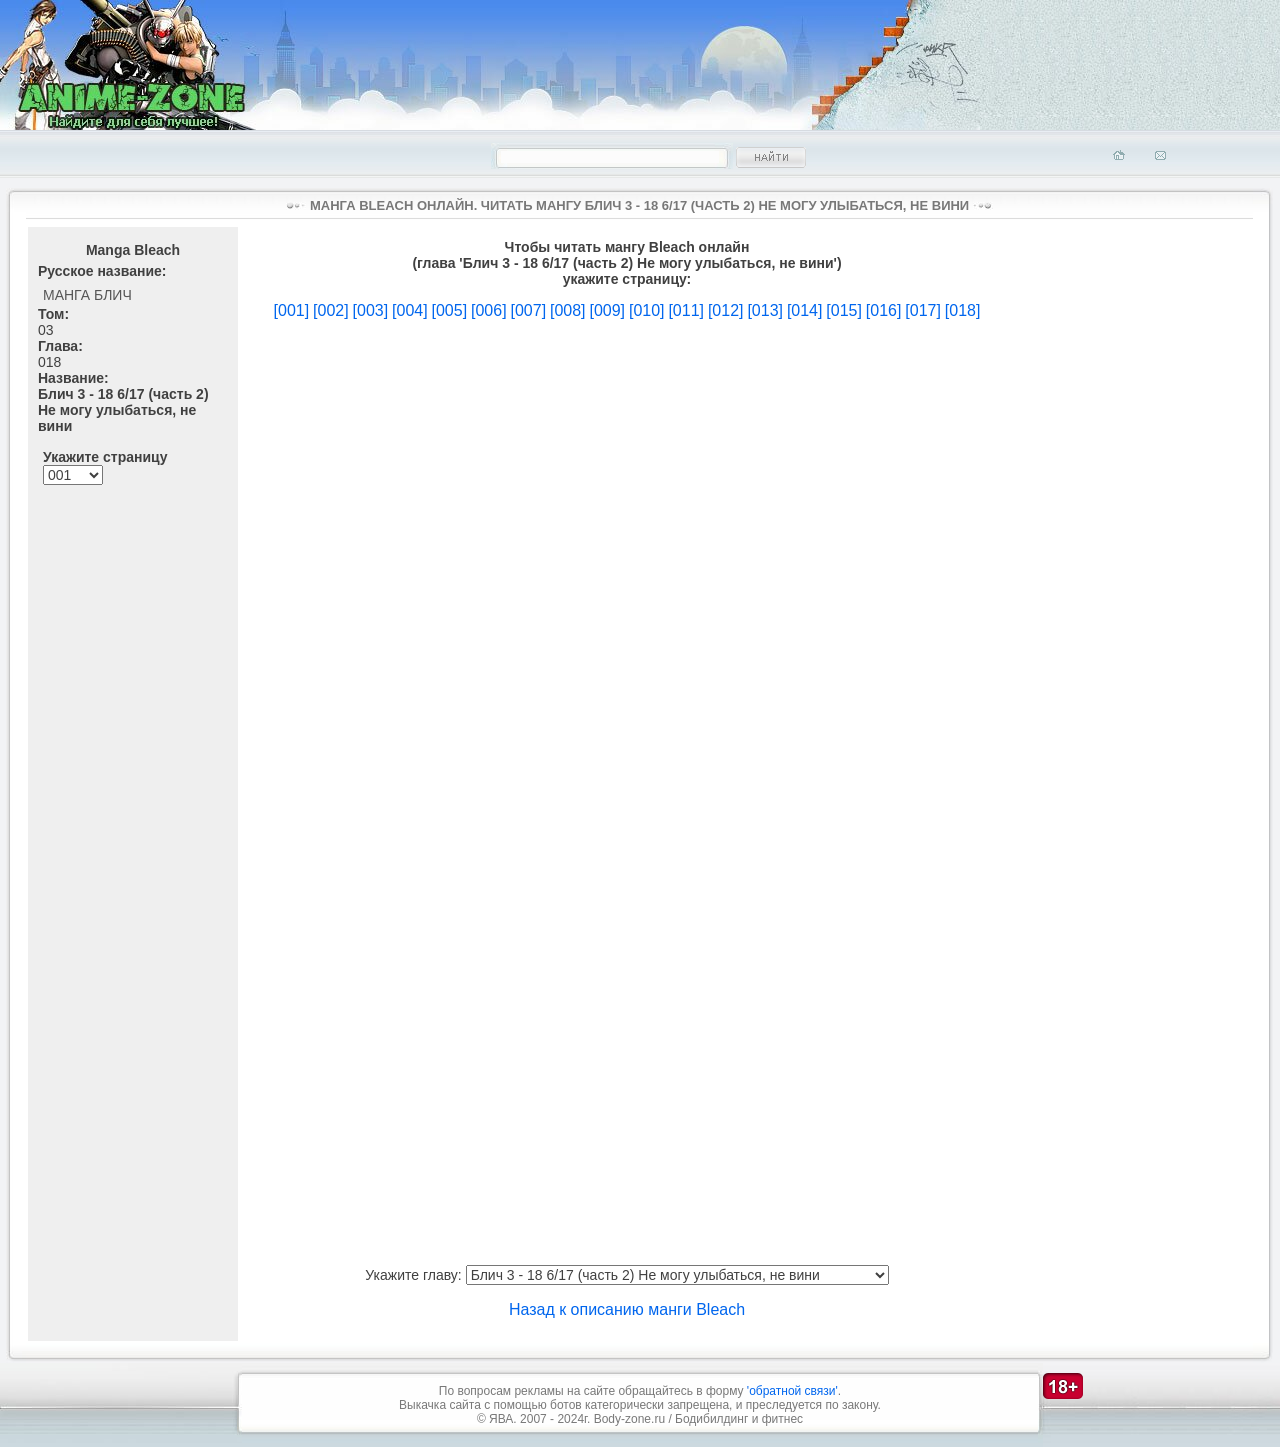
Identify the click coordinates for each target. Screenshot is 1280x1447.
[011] (686, 310)
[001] (292, 310)
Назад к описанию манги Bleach (627, 1309)
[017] (923, 310)
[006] (489, 310)
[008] (568, 310)
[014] (805, 310)
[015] (844, 310)
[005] (450, 310)
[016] (884, 310)
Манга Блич (87, 295)
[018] (963, 310)
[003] (371, 310)
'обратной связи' (792, 1391)
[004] (410, 310)
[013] (765, 310)
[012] (726, 310)
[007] (528, 310)
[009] (607, 310)
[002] (331, 310)
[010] (647, 310)
